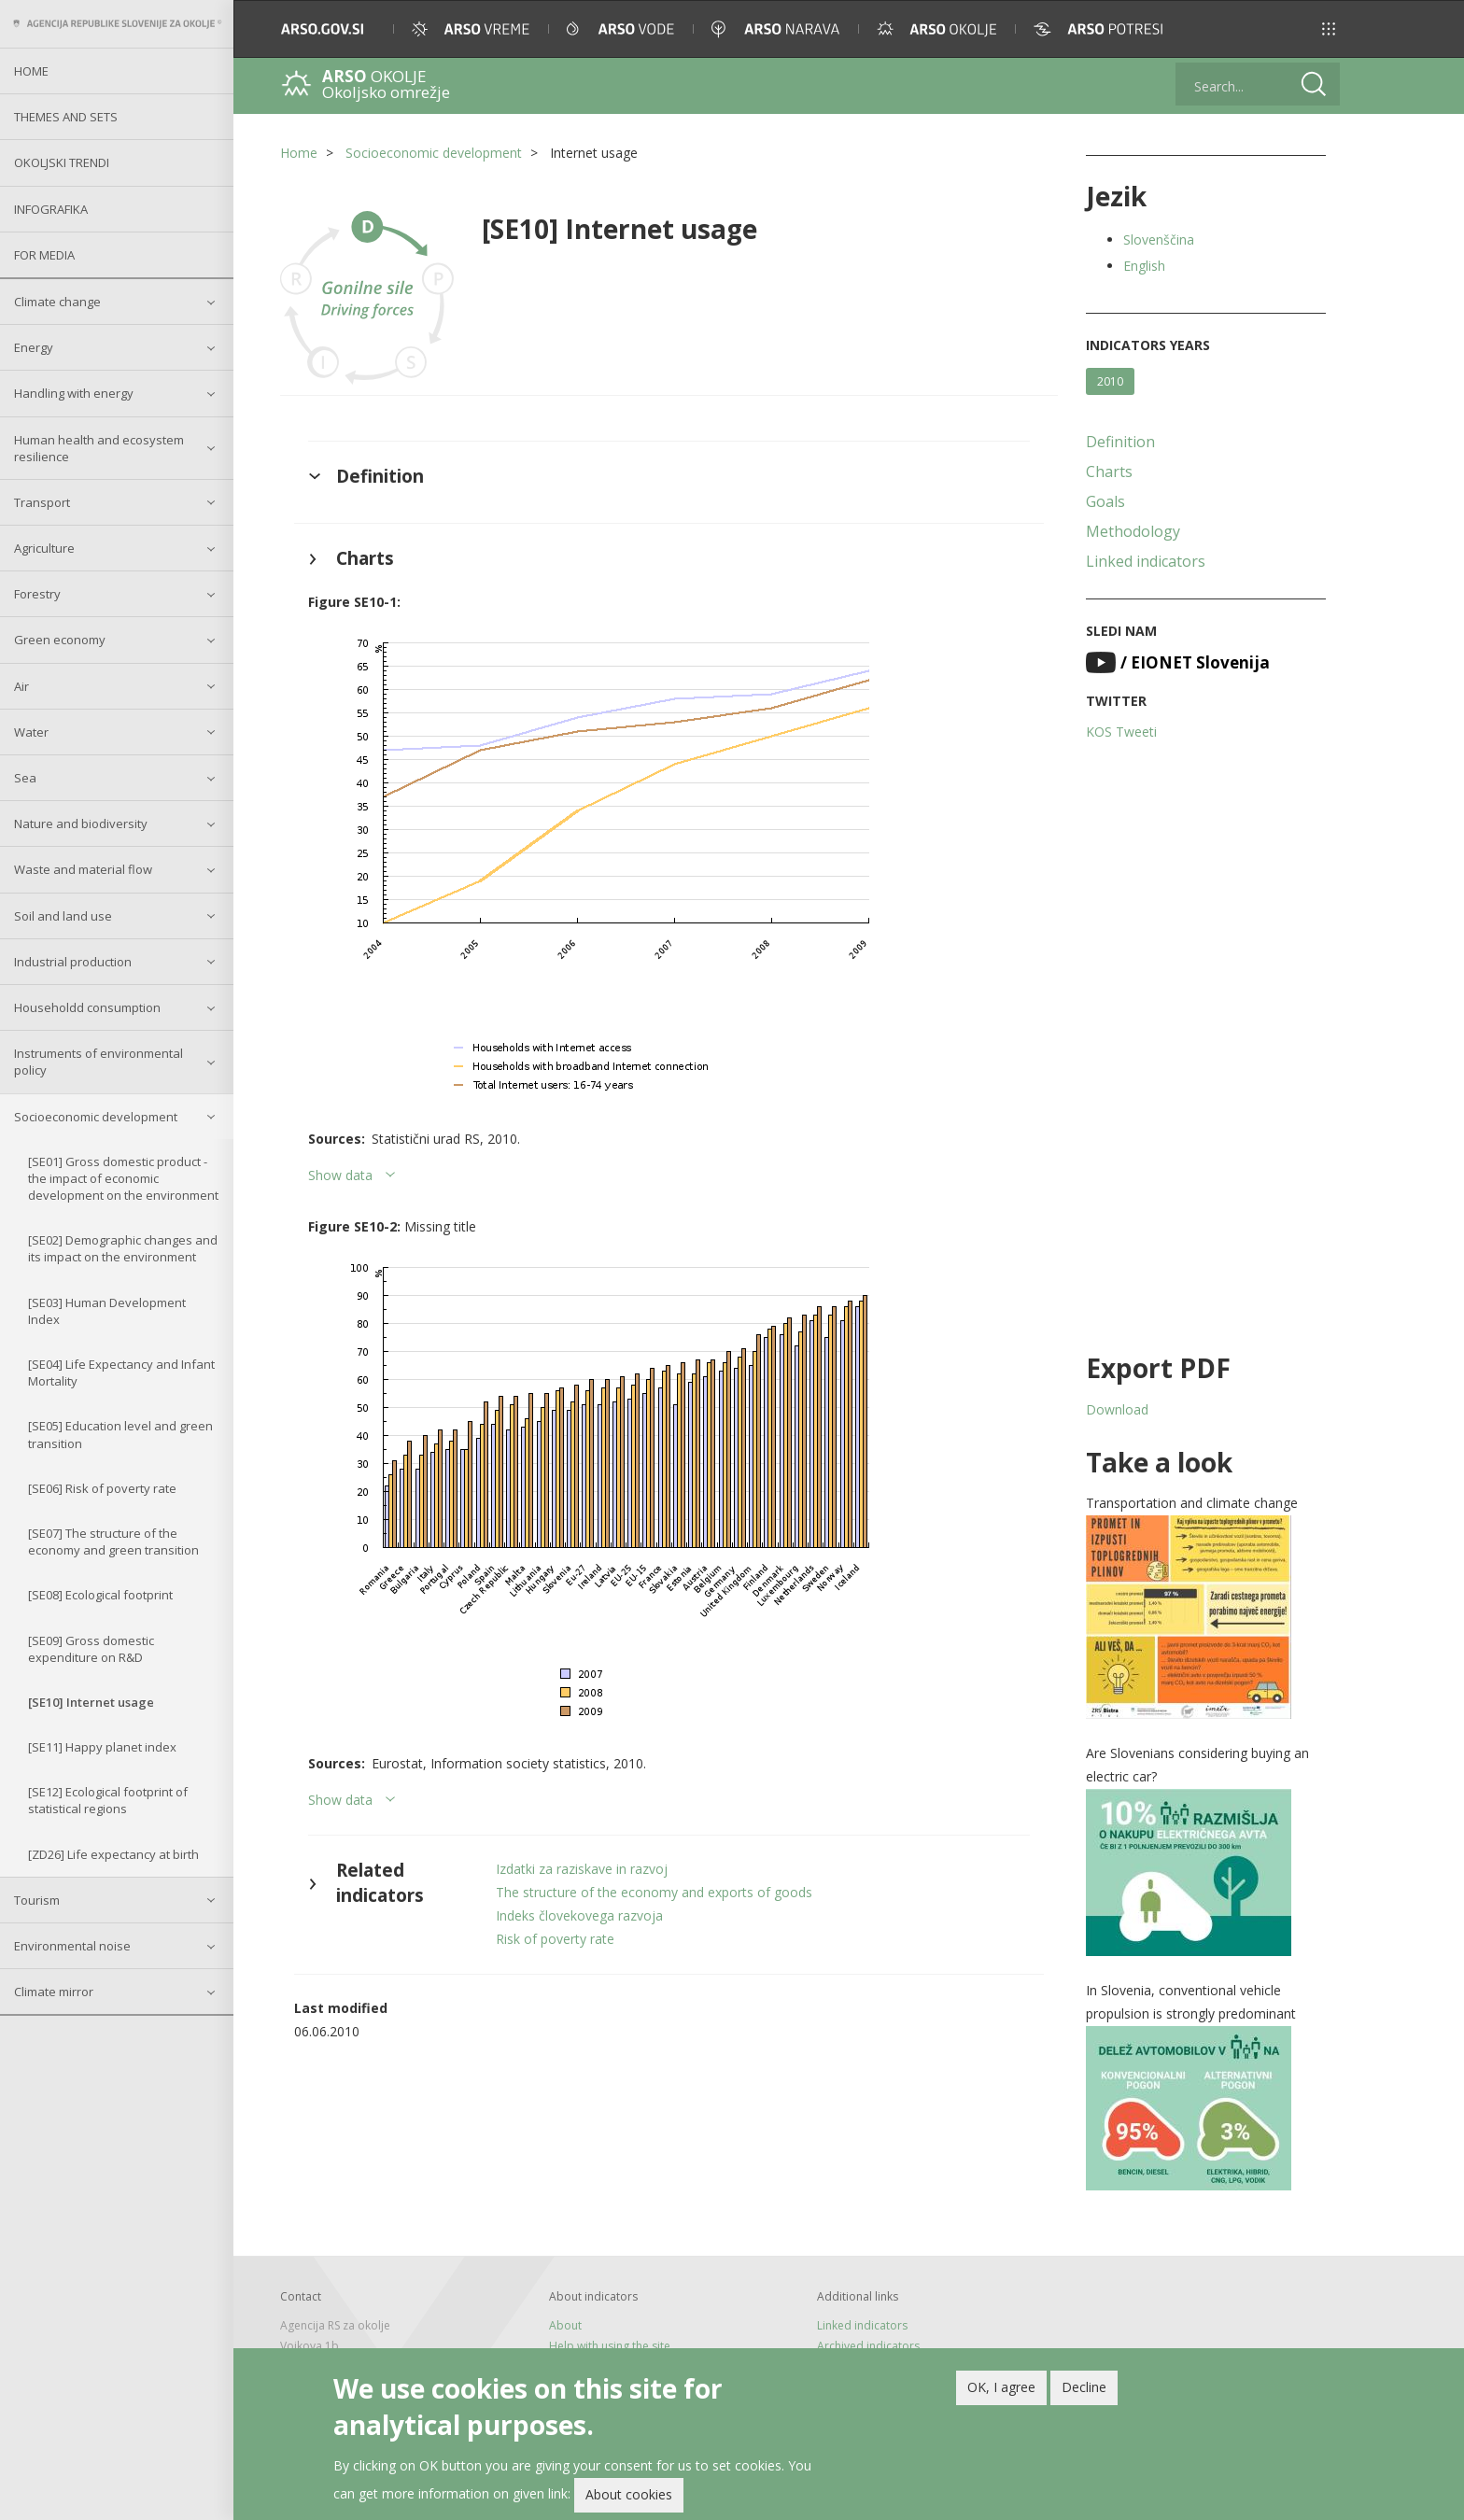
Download (1117, 1409)
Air (21, 686)
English (1144, 266)
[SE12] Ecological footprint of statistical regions (108, 1800)
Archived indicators (868, 2346)
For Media (44, 254)
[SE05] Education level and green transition (120, 1434)
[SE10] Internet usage (91, 1702)
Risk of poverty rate (555, 1939)
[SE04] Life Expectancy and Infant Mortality (121, 1372)
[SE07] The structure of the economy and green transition (113, 1541)
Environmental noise (72, 1945)
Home (31, 71)
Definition (1120, 441)
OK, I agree (1001, 2387)
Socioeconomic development (95, 1116)
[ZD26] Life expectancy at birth (113, 1854)
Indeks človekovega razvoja (579, 1915)
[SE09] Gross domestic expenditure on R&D (91, 1649)
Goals (1105, 501)
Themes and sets (66, 116)
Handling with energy (74, 393)
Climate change (57, 301)
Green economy (60, 639)
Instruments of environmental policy (98, 1061)
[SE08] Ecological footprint (100, 1594)
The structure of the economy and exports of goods (654, 1892)
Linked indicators (1145, 561)
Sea (25, 777)
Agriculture (44, 548)
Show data (340, 1175)
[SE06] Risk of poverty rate (102, 1488)
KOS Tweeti (1121, 731)
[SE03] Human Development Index (107, 1311)
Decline (1084, 2387)
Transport (42, 502)
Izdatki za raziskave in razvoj (582, 1869)
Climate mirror (53, 1991)
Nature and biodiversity (81, 823)
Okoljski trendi (61, 162)
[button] (1328, 29)
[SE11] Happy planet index (102, 1747)
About (565, 2325)
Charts (1109, 471)
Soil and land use (63, 916)
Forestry (37, 593)
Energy (33, 347)
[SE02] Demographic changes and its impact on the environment (123, 1248)
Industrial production (73, 961)
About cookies (628, 2494)
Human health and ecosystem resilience (99, 448)
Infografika (51, 209)
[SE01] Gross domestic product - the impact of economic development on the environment (123, 1178)
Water (31, 732)
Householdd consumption (87, 1007)
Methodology (1133, 531)
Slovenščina (1158, 239)
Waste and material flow (83, 869)
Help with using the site (609, 2346)
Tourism (37, 1900)
